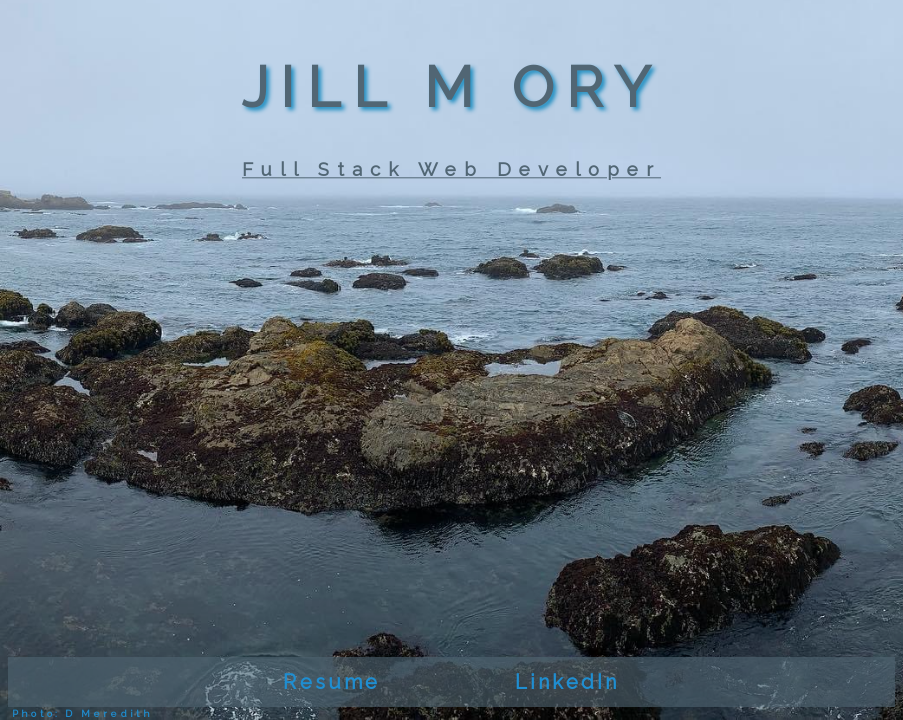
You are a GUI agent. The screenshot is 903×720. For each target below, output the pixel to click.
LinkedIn (567, 682)
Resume (331, 682)
